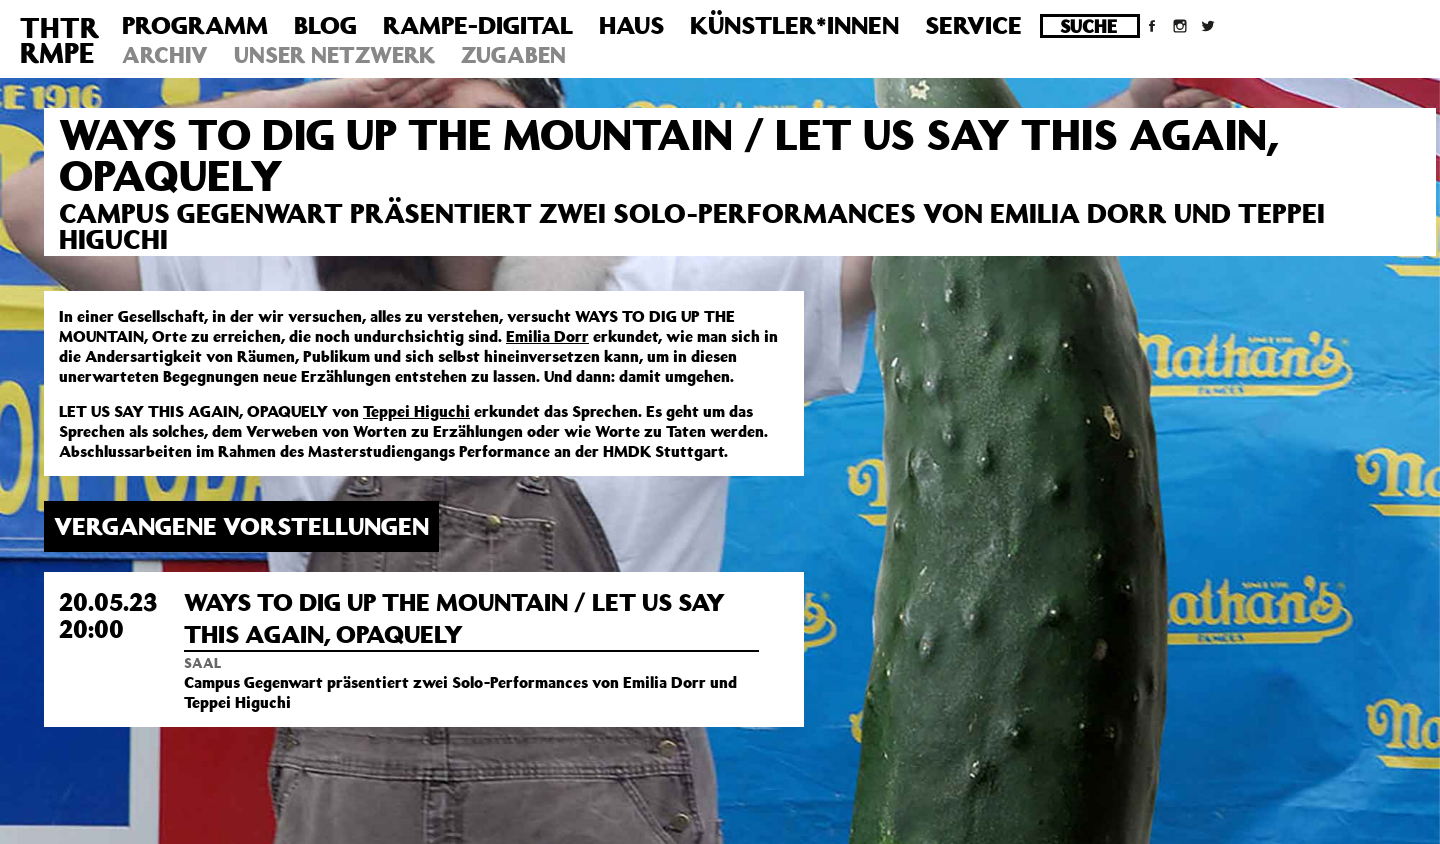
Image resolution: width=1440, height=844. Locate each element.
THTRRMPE (59, 40)
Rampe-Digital (478, 25)
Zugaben (513, 54)
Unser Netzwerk (334, 54)
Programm (195, 25)
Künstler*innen (794, 25)
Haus (631, 25)
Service (973, 25)
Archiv (165, 54)
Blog (325, 25)
